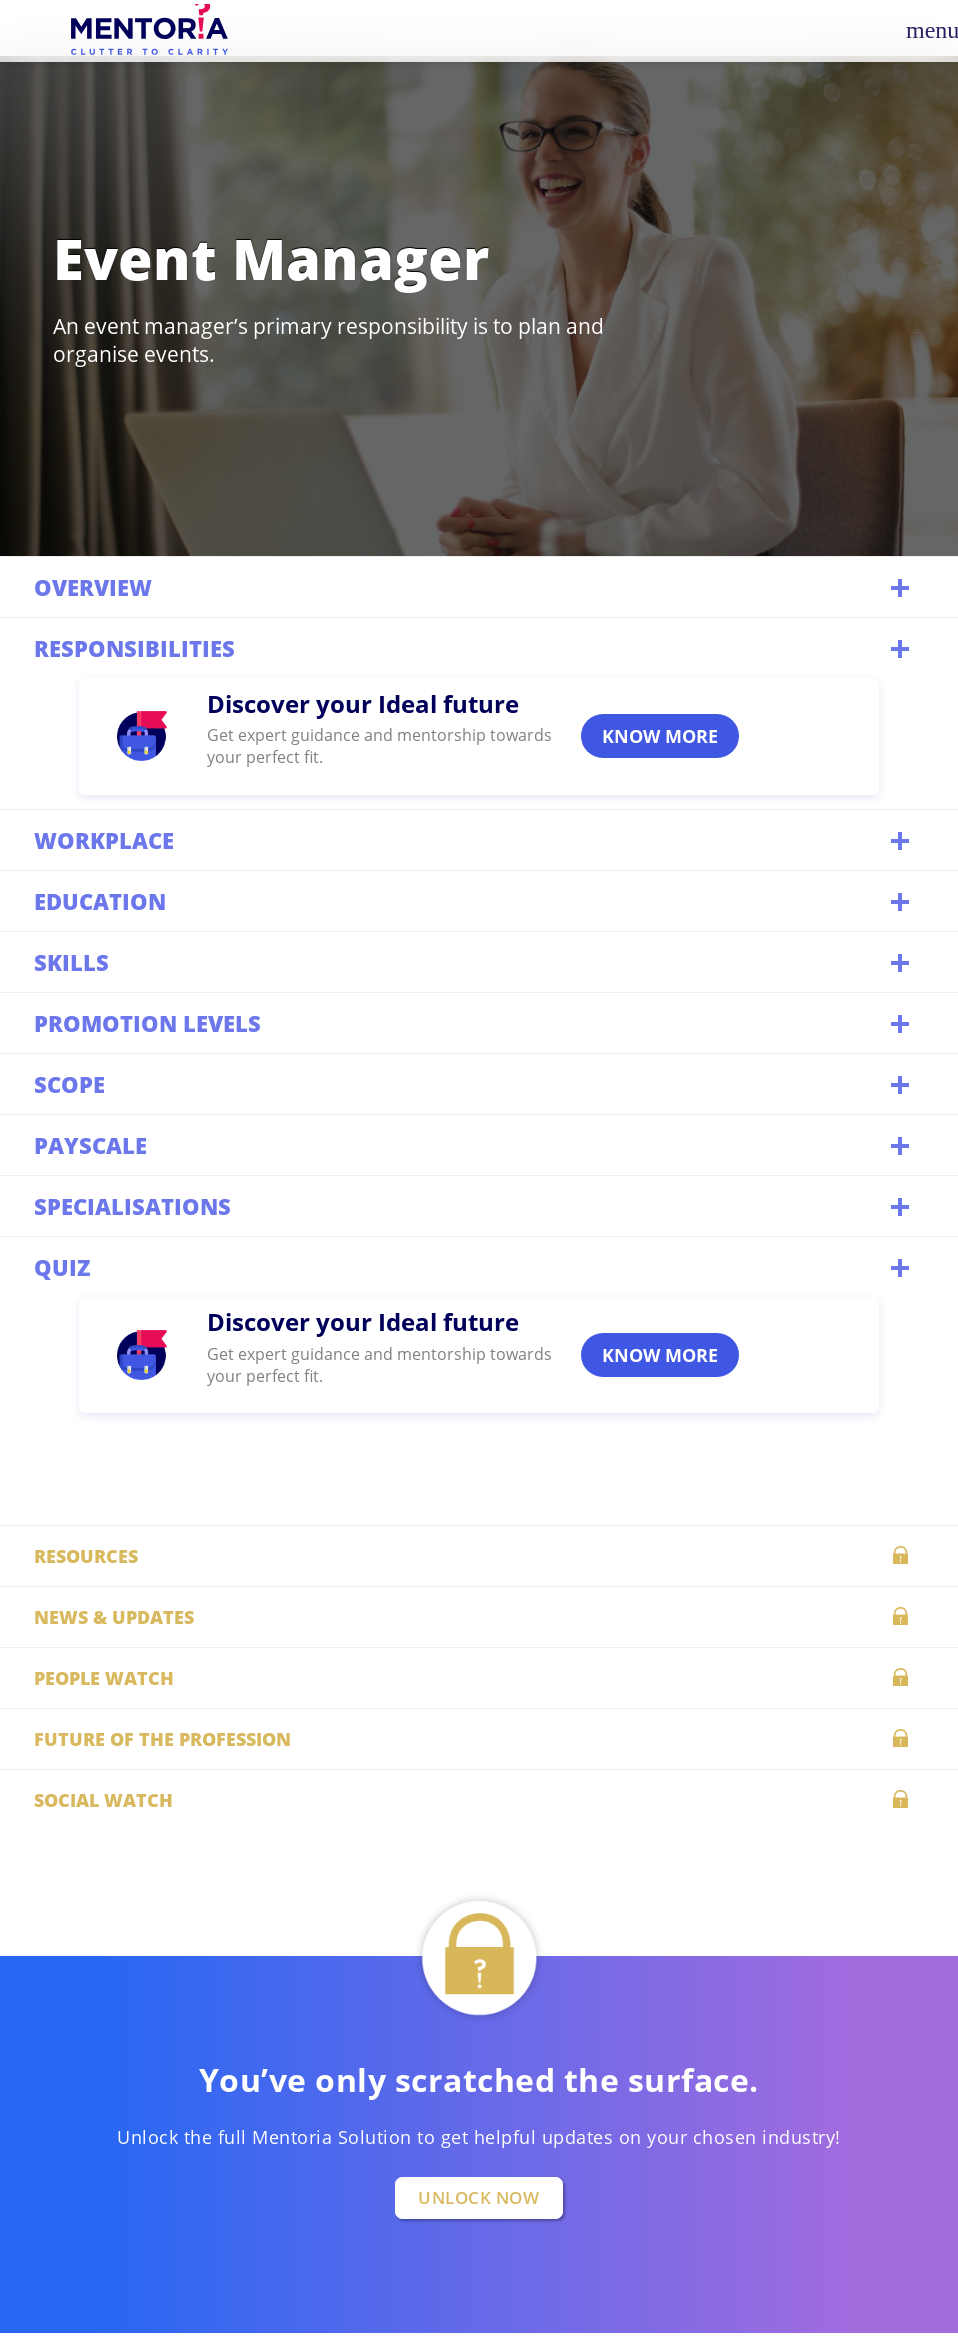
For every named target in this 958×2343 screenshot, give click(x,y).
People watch (478, 1676)
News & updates (478, 1615)
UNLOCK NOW (478, 2197)
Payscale (473, 1144)
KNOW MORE (660, 736)
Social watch (478, 1798)
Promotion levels (473, 1022)
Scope (473, 1083)
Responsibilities (473, 647)
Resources (478, 1554)
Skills (473, 961)
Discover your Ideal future (363, 703)
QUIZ (473, 1266)
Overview (473, 586)
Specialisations (473, 1205)
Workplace (473, 839)
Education (473, 900)
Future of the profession (478, 1737)
